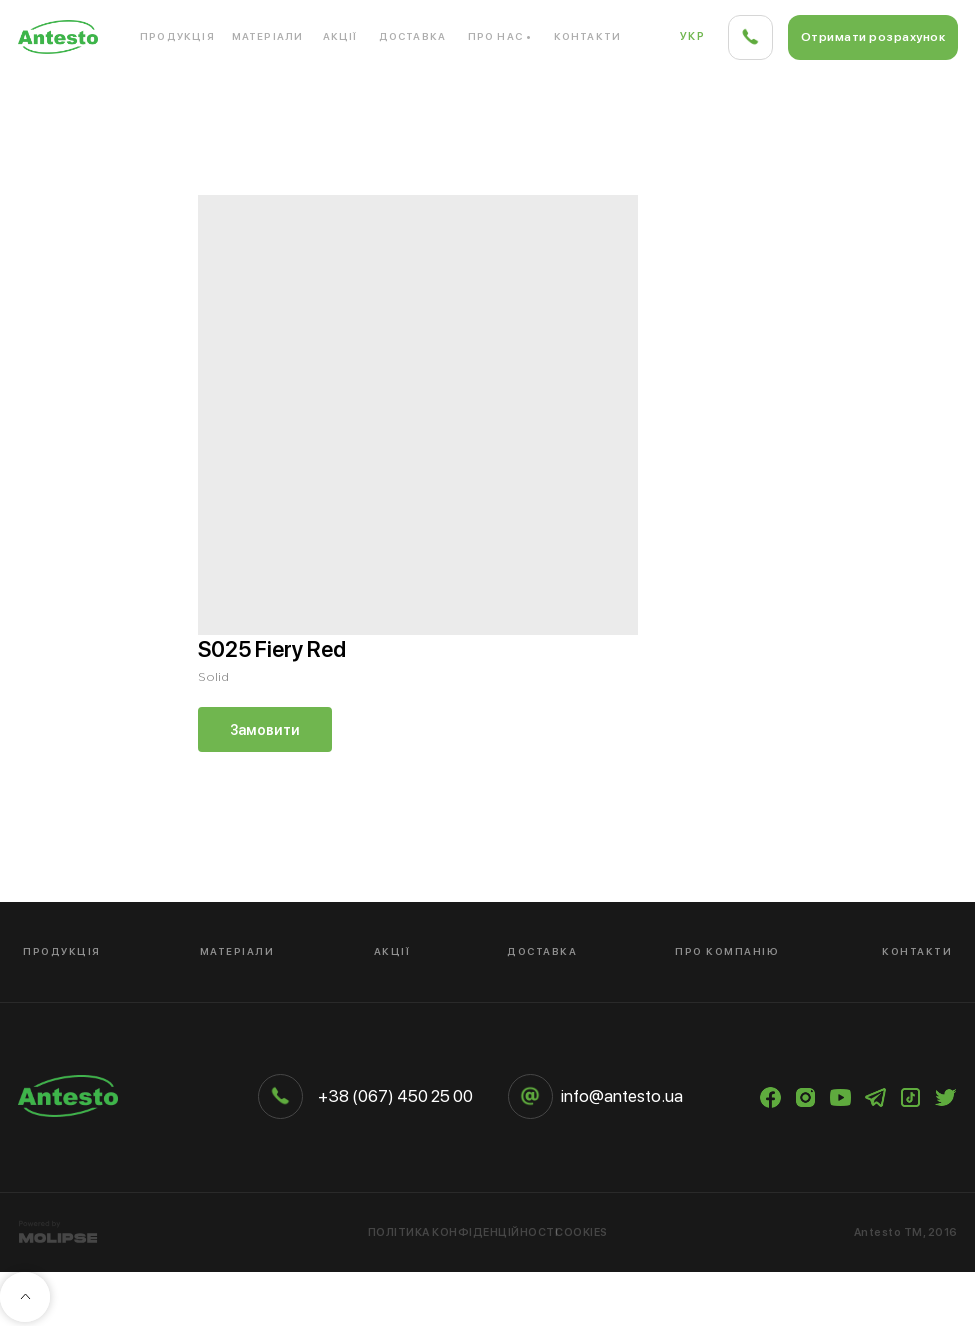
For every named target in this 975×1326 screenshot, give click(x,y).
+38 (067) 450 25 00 (395, 1096)
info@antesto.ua (622, 1096)
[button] (873, 37)
